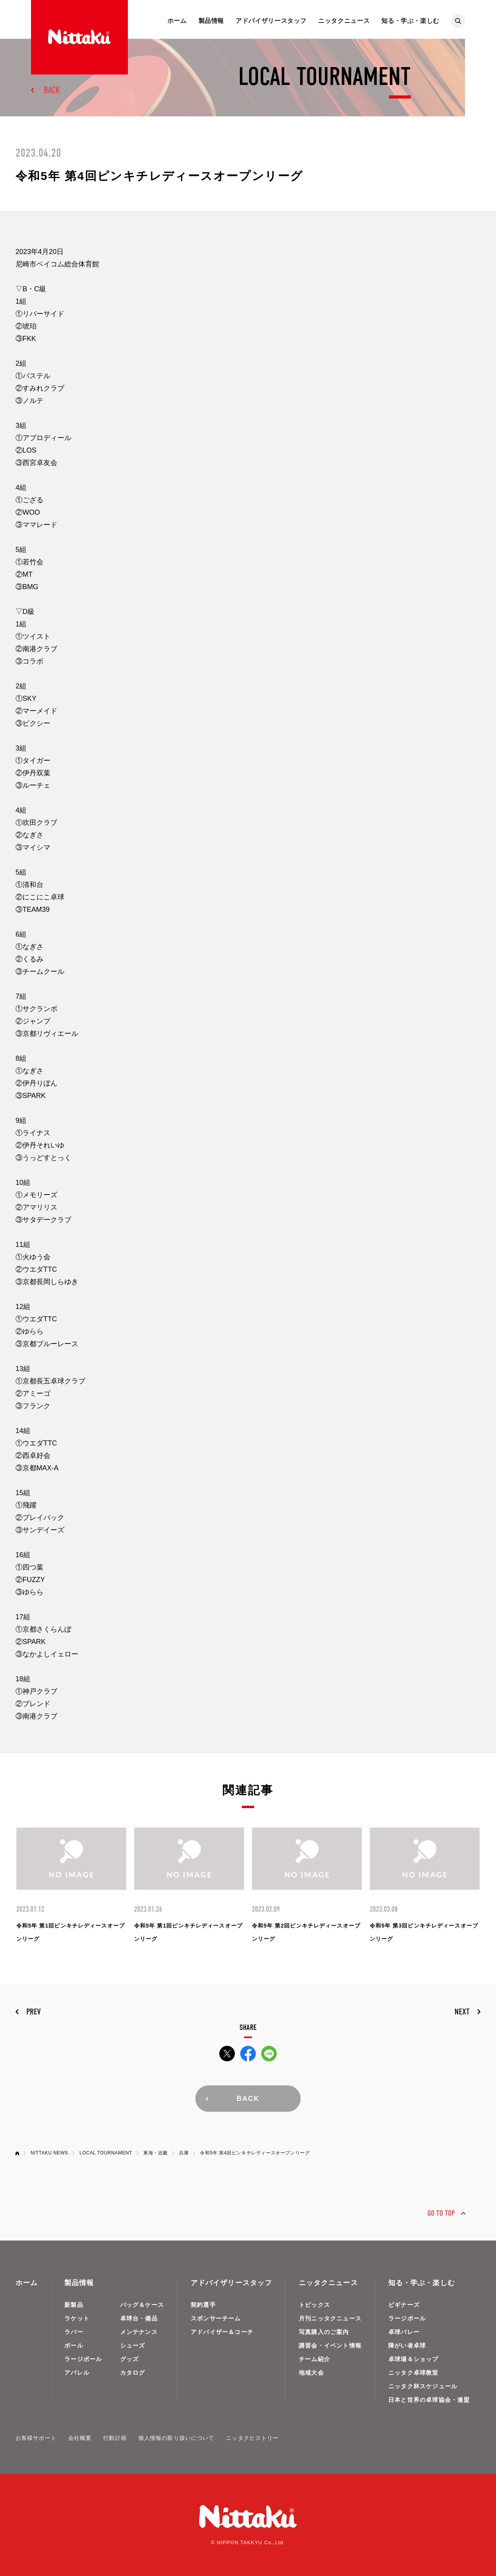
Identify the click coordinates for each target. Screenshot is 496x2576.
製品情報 (211, 20)
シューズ (132, 2345)
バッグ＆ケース (142, 2305)
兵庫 (184, 2153)
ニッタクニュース (344, 20)
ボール (73, 2345)
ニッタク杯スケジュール (422, 2386)
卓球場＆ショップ (413, 2359)
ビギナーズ (404, 2305)
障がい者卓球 (407, 2345)
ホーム (177, 20)
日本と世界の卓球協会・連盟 (429, 2400)
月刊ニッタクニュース (330, 2318)
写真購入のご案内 (324, 2332)
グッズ (129, 2359)
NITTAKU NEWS (49, 2153)
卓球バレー (404, 2332)
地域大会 (311, 2372)
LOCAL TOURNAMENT (105, 2153)
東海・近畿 (155, 2153)
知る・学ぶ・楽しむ (410, 20)
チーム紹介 (314, 2359)
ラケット (77, 2318)
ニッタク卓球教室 (413, 2372)
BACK (52, 90)
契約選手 (203, 2305)
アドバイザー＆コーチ (222, 2332)
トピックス (314, 2305)
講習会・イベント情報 (330, 2345)
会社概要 (79, 2438)
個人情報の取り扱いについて (176, 2438)
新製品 (73, 2305)
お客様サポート (36, 2438)
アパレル (77, 2372)
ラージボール (83, 2359)
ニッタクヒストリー (252, 2438)
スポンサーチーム (216, 2318)
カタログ (132, 2372)
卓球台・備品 (139, 2318)
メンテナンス (139, 2332)
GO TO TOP (441, 2213)
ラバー (73, 2332)
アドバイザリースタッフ (271, 20)
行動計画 (114, 2438)
